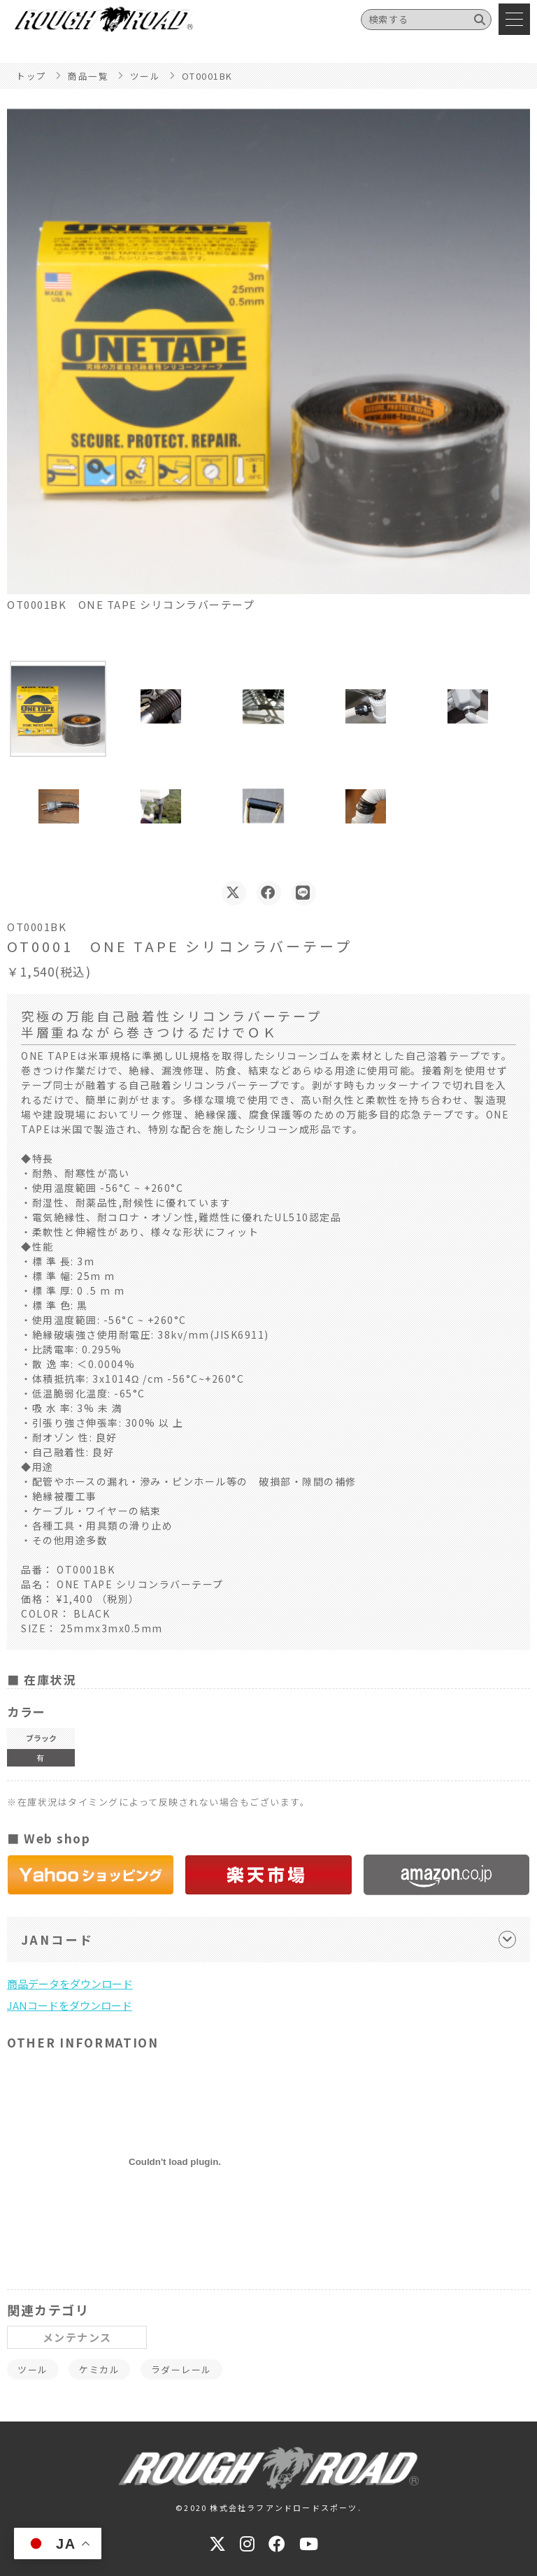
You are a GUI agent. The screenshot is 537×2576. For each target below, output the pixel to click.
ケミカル (99, 2369)
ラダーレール (181, 2369)
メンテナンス (77, 2337)
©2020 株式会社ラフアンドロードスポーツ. (268, 2507)
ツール (32, 2369)
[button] (58, 709)
